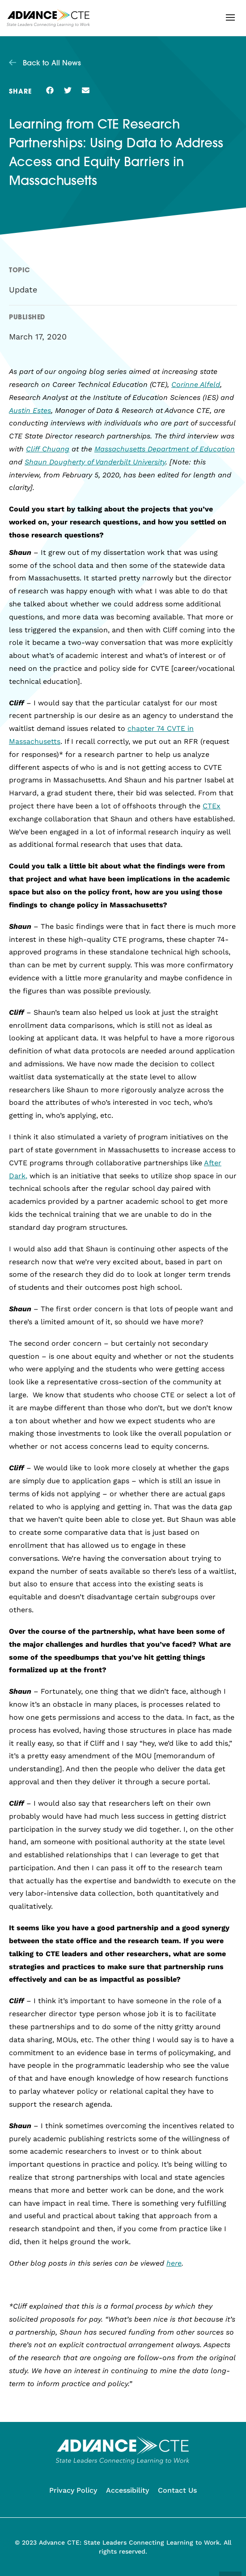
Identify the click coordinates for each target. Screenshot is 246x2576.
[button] (230, 17)
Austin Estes (30, 410)
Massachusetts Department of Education (164, 449)
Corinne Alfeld (195, 384)
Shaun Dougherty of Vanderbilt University (95, 462)
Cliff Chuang (47, 449)
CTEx (212, 806)
